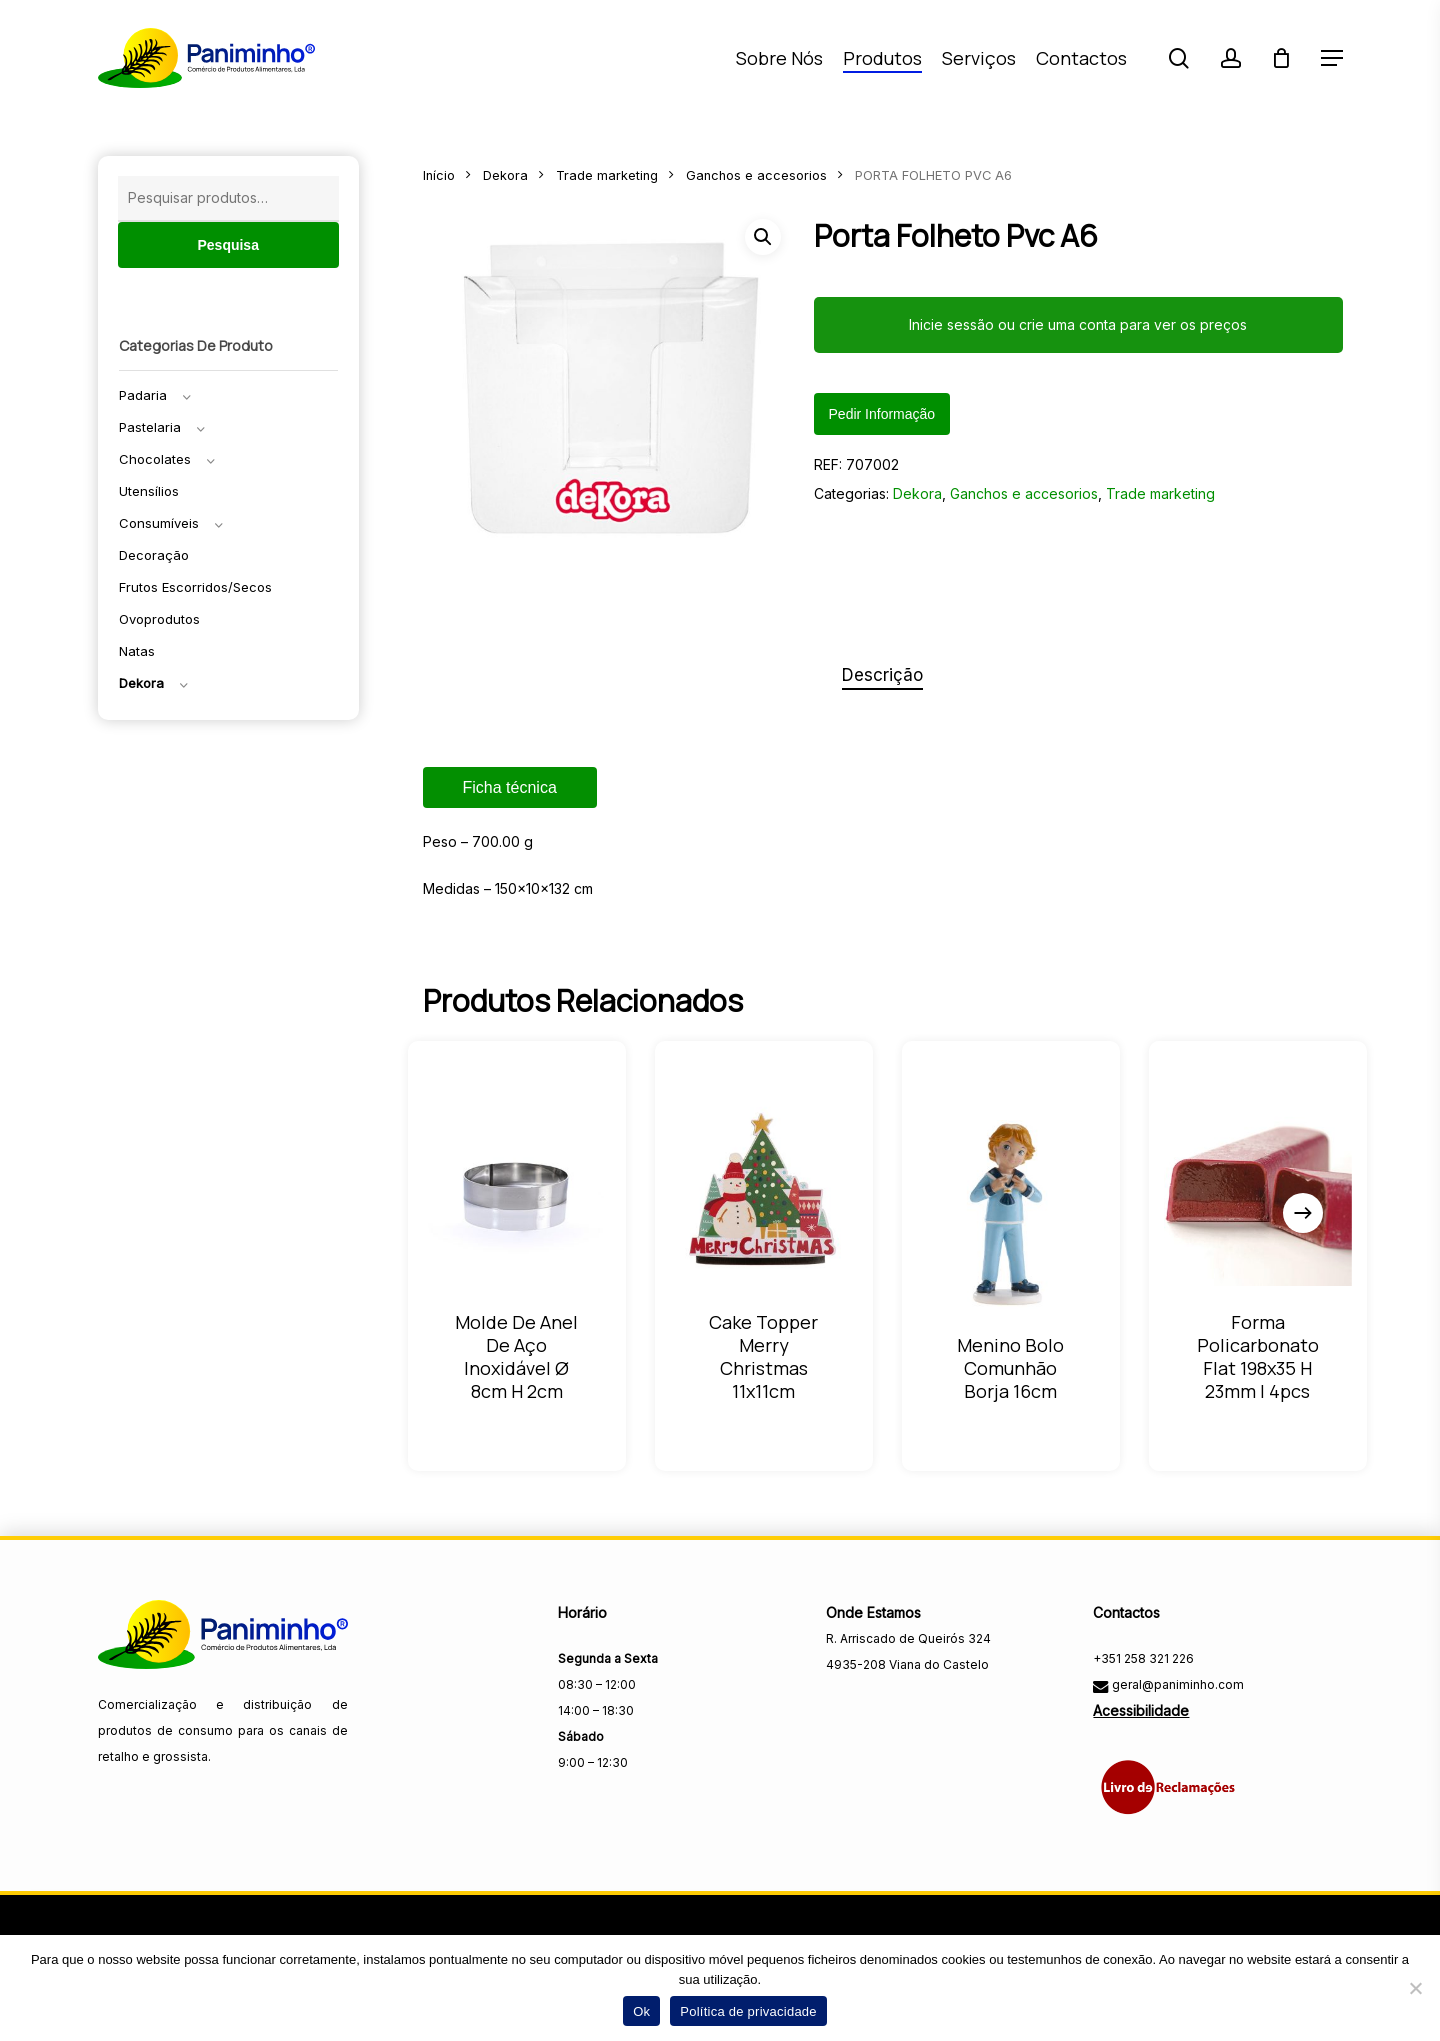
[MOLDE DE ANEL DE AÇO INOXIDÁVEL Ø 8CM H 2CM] (517, 1191)
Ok (641, 2011)
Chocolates (155, 459)
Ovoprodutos (159, 619)
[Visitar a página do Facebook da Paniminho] (843, 1708)
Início (439, 175)
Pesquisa (227, 245)
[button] (1332, 58)
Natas (137, 651)
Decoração (154, 555)
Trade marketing (607, 175)
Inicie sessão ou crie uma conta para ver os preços (1078, 324)
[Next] (1303, 1213)
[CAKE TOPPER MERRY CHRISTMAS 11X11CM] (764, 1191)
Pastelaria (150, 427)
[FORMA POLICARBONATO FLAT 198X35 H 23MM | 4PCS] (1257, 1191)
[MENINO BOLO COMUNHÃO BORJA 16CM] (1010, 1214)
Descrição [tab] (882, 675)
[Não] (1415, 1988)
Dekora (141, 683)
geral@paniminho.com (1176, 1684)
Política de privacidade (748, 2011)
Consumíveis (159, 523)
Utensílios (149, 491)
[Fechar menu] (609, 391)
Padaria (143, 395)
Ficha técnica (510, 787)
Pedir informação (882, 414)
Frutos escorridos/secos (195, 587)
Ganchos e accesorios (756, 175)
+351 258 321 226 (1143, 1658)
